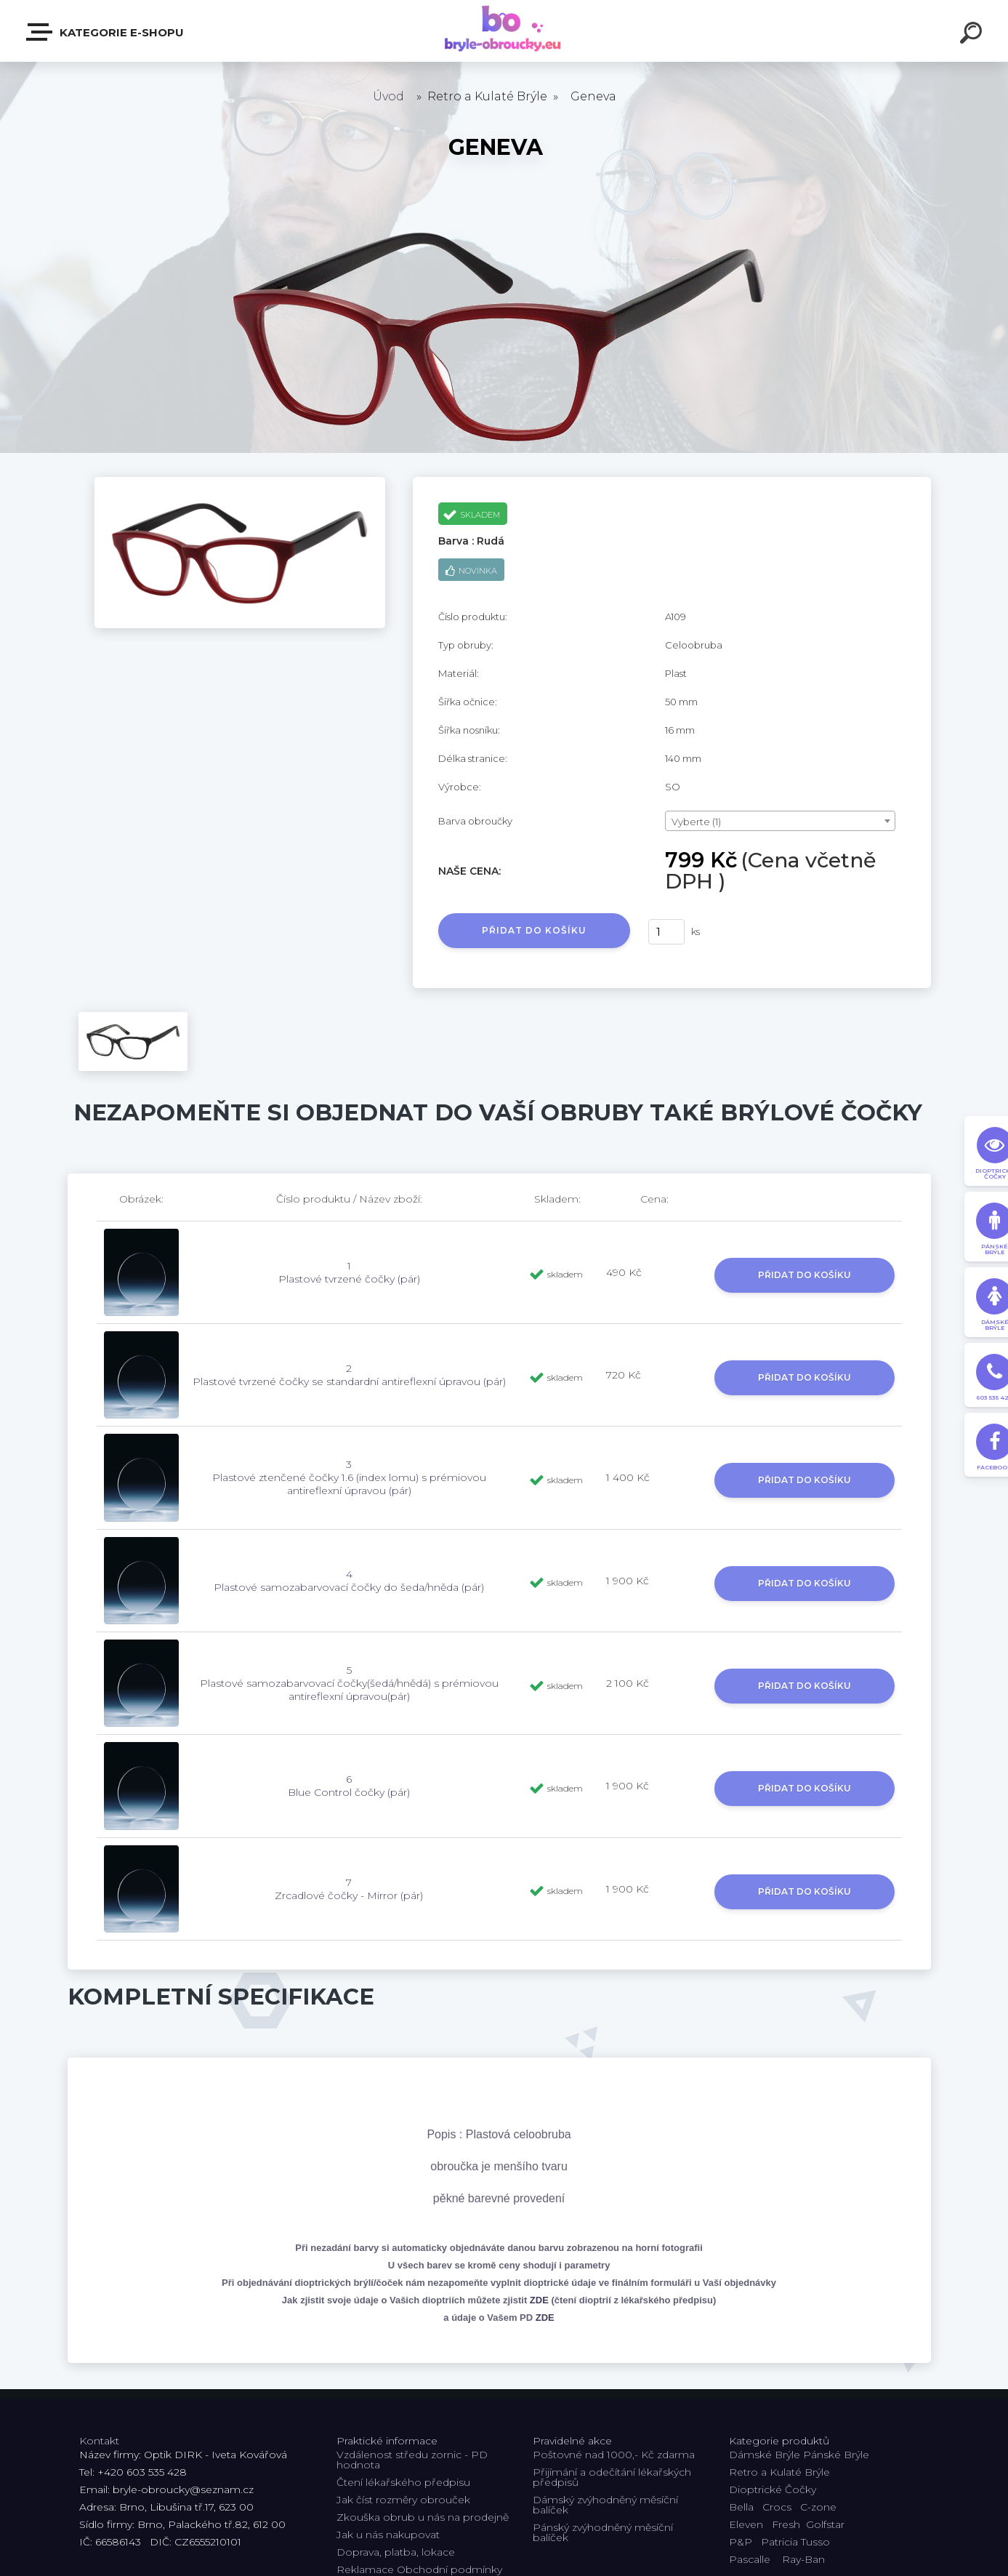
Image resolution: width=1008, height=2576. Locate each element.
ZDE (539, 2300)
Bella (741, 2507)
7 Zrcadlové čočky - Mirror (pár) (349, 1889)
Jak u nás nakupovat (388, 2534)
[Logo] (504, 31)
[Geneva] (239, 482)
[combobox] (780, 821)
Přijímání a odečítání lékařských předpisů (612, 2477)
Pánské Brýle (836, 2454)
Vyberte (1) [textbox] (696, 821)
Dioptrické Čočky (772, 2489)
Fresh (786, 2524)
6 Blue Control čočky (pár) (349, 1786)
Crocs (776, 2507)
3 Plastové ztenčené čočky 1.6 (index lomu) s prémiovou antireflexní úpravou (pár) (349, 1477)
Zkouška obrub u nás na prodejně (422, 2517)
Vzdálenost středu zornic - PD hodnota (412, 2459)
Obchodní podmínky (449, 2569)
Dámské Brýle (764, 2454)
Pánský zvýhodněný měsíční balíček (603, 2532)
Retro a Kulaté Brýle (779, 2472)
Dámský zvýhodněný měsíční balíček (605, 2505)
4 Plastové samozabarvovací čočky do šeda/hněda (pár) (349, 1581)
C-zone (818, 2507)
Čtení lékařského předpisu (403, 2482)
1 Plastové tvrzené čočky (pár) (349, 1272)
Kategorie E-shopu (106, 32)
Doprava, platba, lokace (395, 2552)
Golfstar (825, 2524)
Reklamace (365, 2569)
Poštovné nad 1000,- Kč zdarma (614, 2454)
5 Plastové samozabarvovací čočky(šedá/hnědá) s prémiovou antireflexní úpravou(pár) (349, 1683)
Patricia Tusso (795, 2542)
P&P (740, 2542)
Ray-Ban (803, 2559)
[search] (973, 35)
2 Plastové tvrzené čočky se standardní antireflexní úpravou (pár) (349, 1375)
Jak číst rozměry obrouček (403, 2500)
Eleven (746, 2524)
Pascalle (749, 2559)
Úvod (388, 96)
